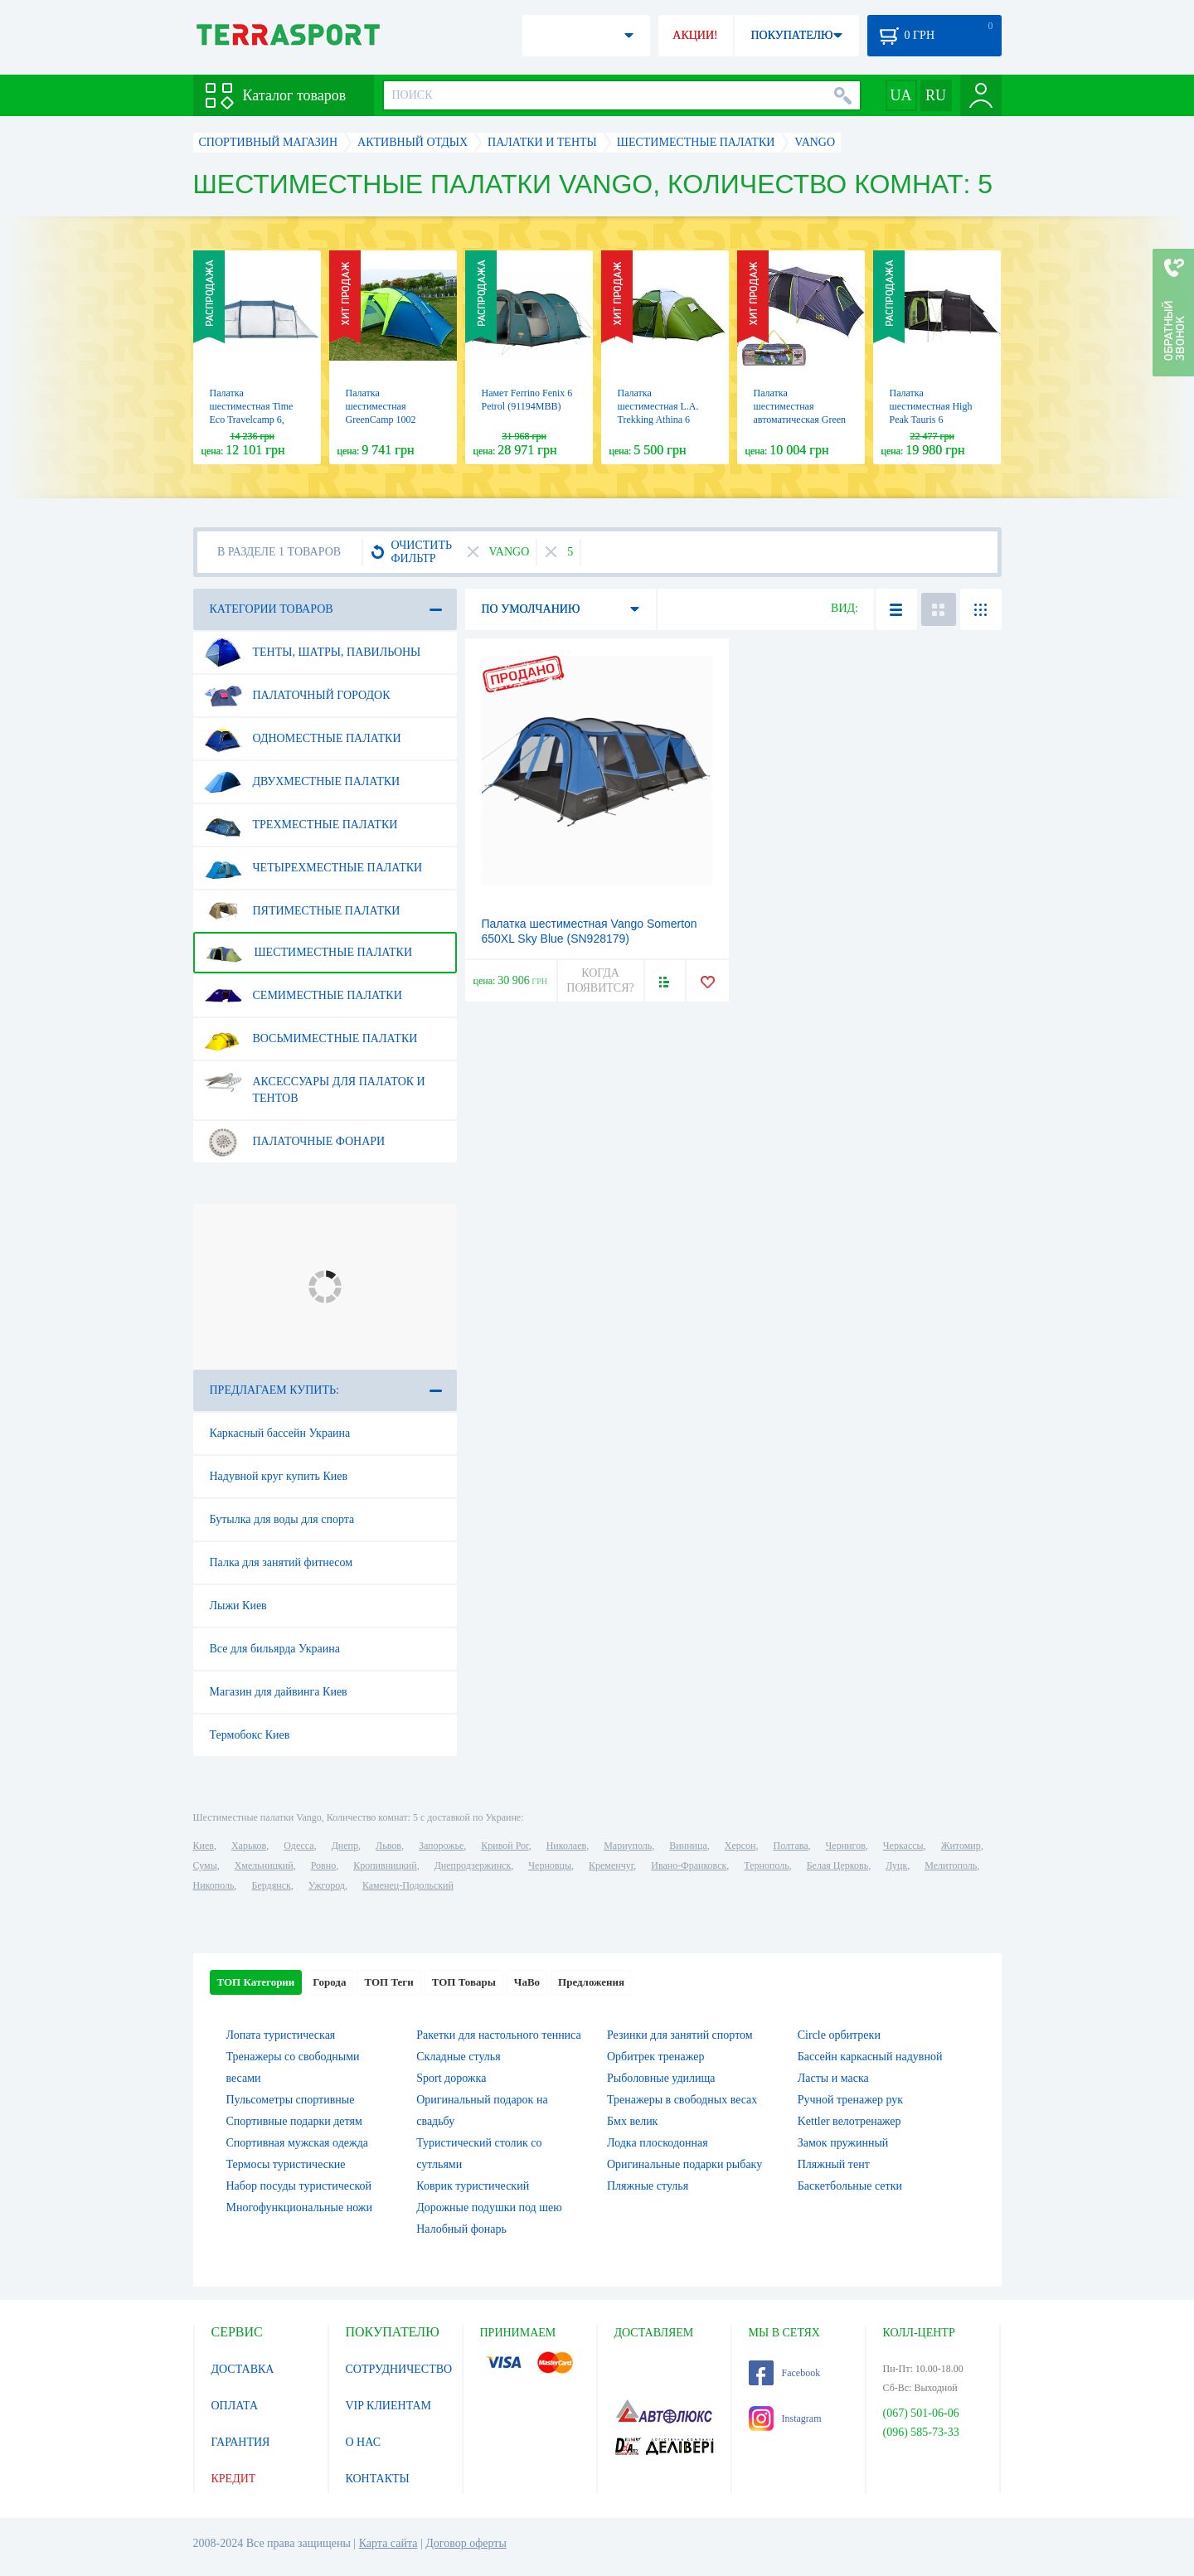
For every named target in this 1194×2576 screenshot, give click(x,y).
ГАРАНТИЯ (240, 2442)
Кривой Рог (504, 1845)
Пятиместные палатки (302, 911)
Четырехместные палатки (313, 868)
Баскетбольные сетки (850, 2186)
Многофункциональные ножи (299, 2207)
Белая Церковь (837, 1865)
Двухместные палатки (302, 782)
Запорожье (441, 1845)
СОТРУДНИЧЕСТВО (399, 2369)
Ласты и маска (833, 2078)
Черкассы (903, 1845)
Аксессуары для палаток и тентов (314, 1083)
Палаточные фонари (295, 1142)
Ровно (323, 1865)
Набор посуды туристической (299, 2186)
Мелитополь (951, 1865)
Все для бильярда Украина (275, 1648)
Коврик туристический (472, 2186)
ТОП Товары (464, 1982)
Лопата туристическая (281, 2035)
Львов (388, 1845)
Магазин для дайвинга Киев (278, 1692)
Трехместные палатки (301, 825)
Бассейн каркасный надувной (870, 2056)
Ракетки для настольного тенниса (498, 2035)
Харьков (248, 1845)
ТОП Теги (388, 1982)
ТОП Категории (256, 1982)
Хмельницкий (264, 1865)
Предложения (591, 1982)
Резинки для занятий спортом (680, 2035)
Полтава (791, 1845)
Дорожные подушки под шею (488, 2207)
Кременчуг (611, 1865)
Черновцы (549, 1865)
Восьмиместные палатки (311, 1039)
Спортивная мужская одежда (297, 2143)
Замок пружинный (843, 2143)
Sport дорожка (451, 2078)
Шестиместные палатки (308, 953)
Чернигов (846, 1845)
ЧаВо (527, 1982)
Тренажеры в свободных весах (682, 2099)
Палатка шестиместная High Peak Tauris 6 (931, 406)
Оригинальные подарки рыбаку (684, 2164)
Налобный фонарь (461, 2229)
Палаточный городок (297, 696)
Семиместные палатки (303, 996)
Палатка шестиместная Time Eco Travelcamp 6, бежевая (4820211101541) (252, 419)
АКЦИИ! (694, 35)
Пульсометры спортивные (290, 2099)
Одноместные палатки (302, 739)
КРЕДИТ (233, 2478)
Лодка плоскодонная (657, 2143)
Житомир (961, 1845)
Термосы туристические (286, 2164)
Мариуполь (628, 1845)
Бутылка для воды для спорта (282, 1519)
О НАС (363, 2442)
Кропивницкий (384, 1865)
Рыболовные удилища (661, 2078)
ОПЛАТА (235, 2405)
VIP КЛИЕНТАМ (389, 2405)
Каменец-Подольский (408, 1885)
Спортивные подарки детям (294, 2121)
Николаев (566, 1845)
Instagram (785, 2418)
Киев (203, 1845)
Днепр (345, 1845)
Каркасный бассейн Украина (280, 1433)
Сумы (205, 1865)
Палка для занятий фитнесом (281, 1562)
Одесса (298, 1845)
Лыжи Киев (238, 1605)
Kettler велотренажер (849, 2121)
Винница (687, 1845)
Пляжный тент (834, 2164)
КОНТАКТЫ (378, 2478)
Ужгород (326, 1885)
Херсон (740, 1845)
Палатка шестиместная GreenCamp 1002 (381, 406)
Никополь (214, 1885)
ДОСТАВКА (242, 2369)
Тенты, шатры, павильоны (312, 652)
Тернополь (766, 1865)
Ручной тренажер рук (850, 2099)
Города (329, 1982)
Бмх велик (632, 2121)
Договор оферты (466, 2543)
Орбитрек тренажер (655, 2056)
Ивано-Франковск (688, 1865)
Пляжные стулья (647, 2186)
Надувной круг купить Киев (279, 1476)
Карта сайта (388, 2543)
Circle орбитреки (839, 2035)
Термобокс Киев (250, 1735)
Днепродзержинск (473, 1865)
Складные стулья (458, 2056)
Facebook (785, 2372)
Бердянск (271, 1885)
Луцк (896, 1865)
